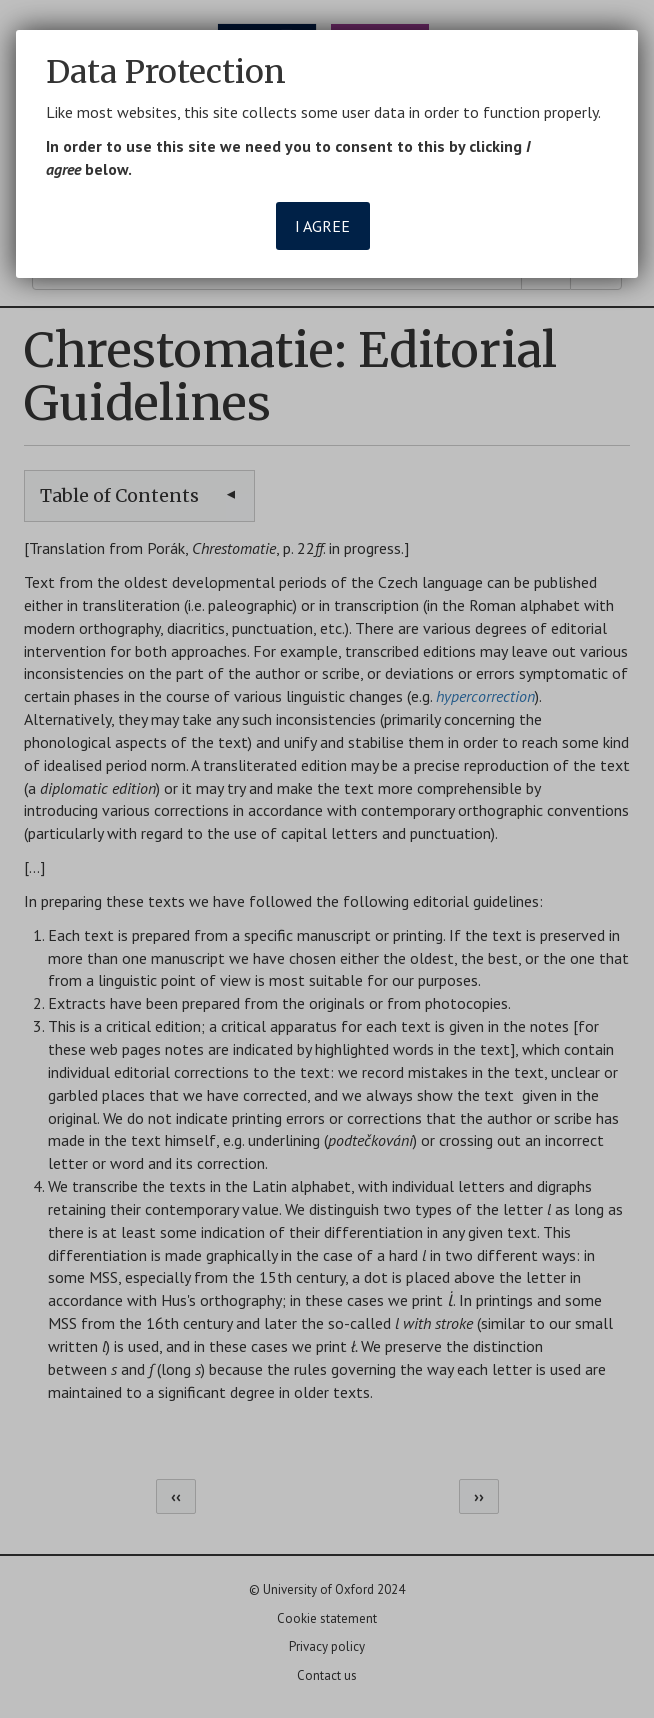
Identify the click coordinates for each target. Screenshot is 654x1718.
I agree (322, 226)
